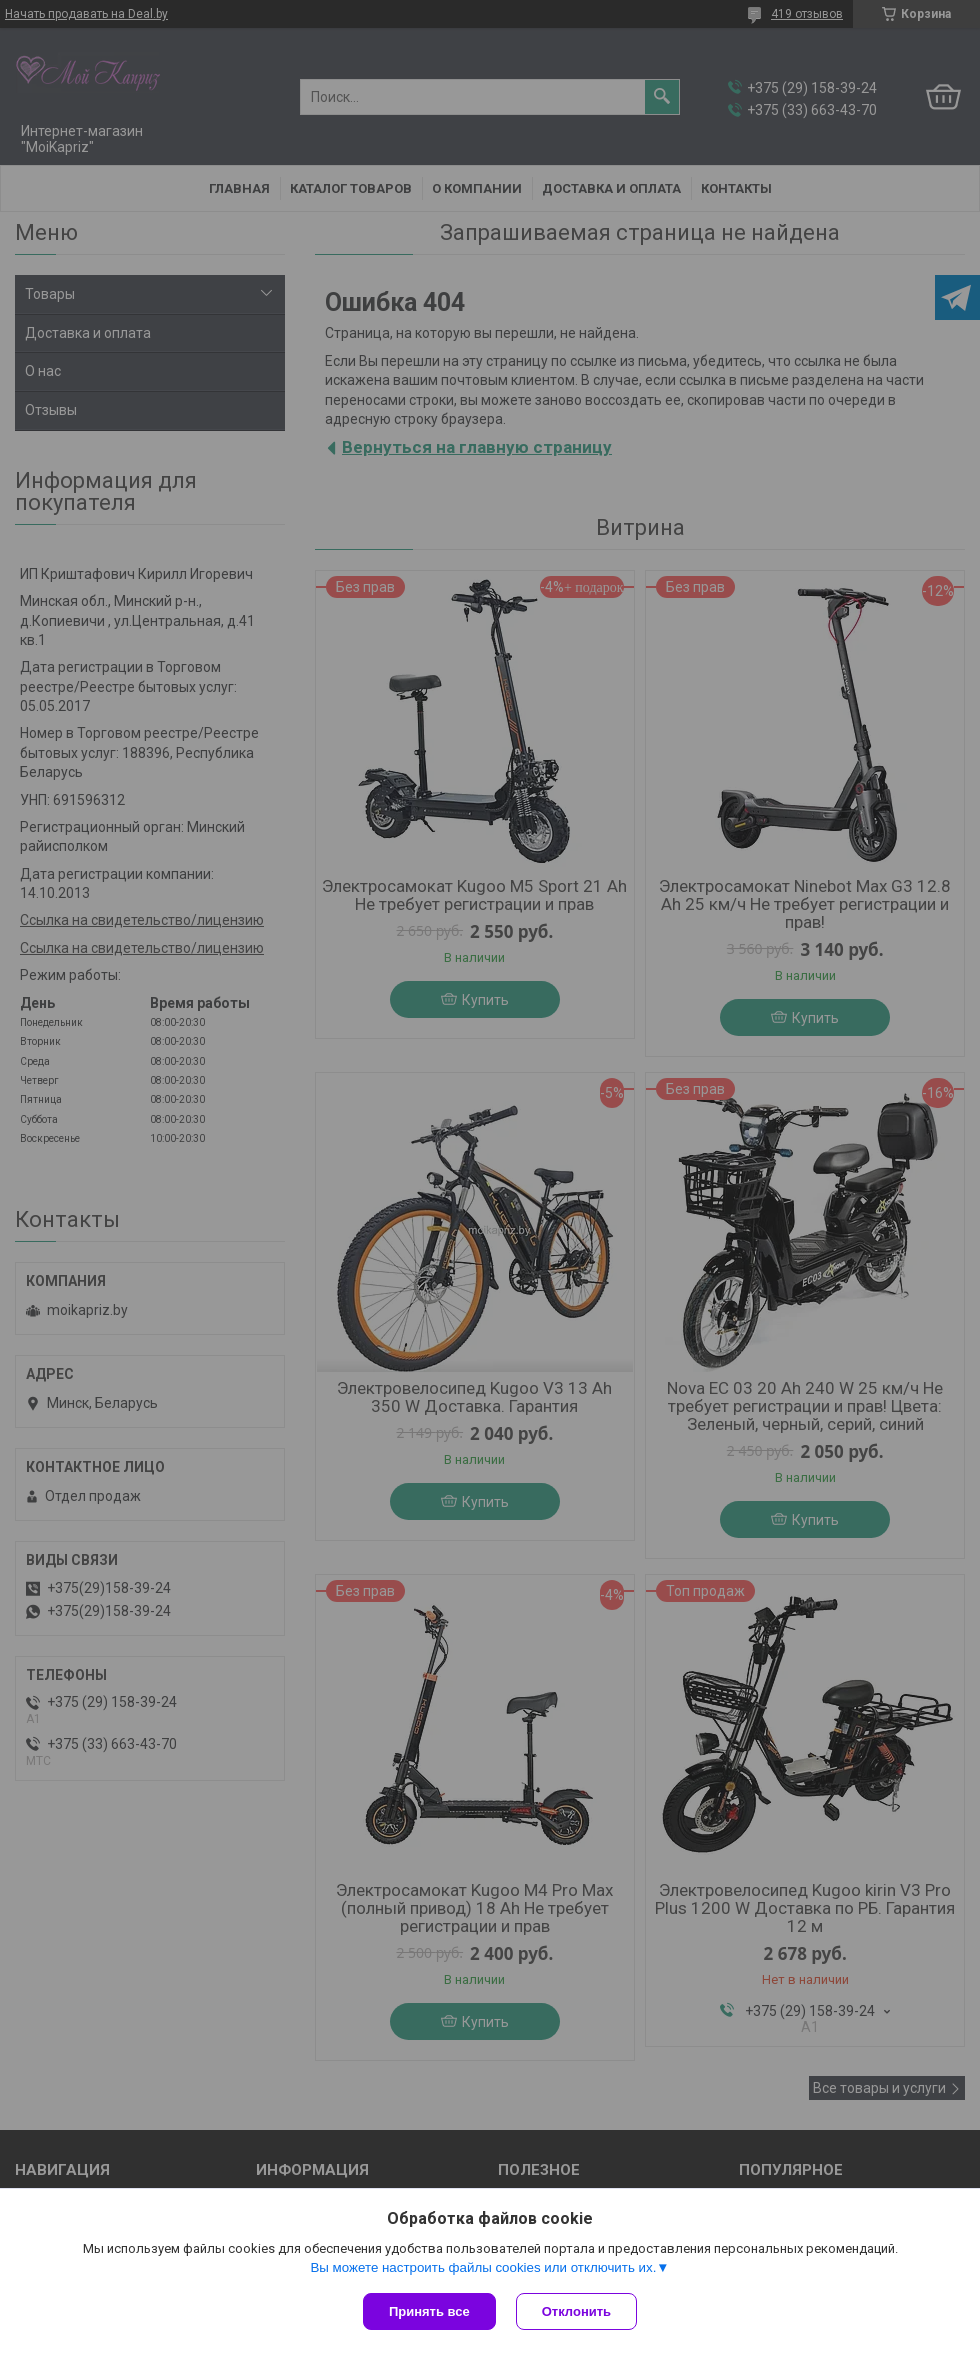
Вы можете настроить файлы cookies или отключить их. (483, 2267)
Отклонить (576, 2311)
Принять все (429, 2311)
